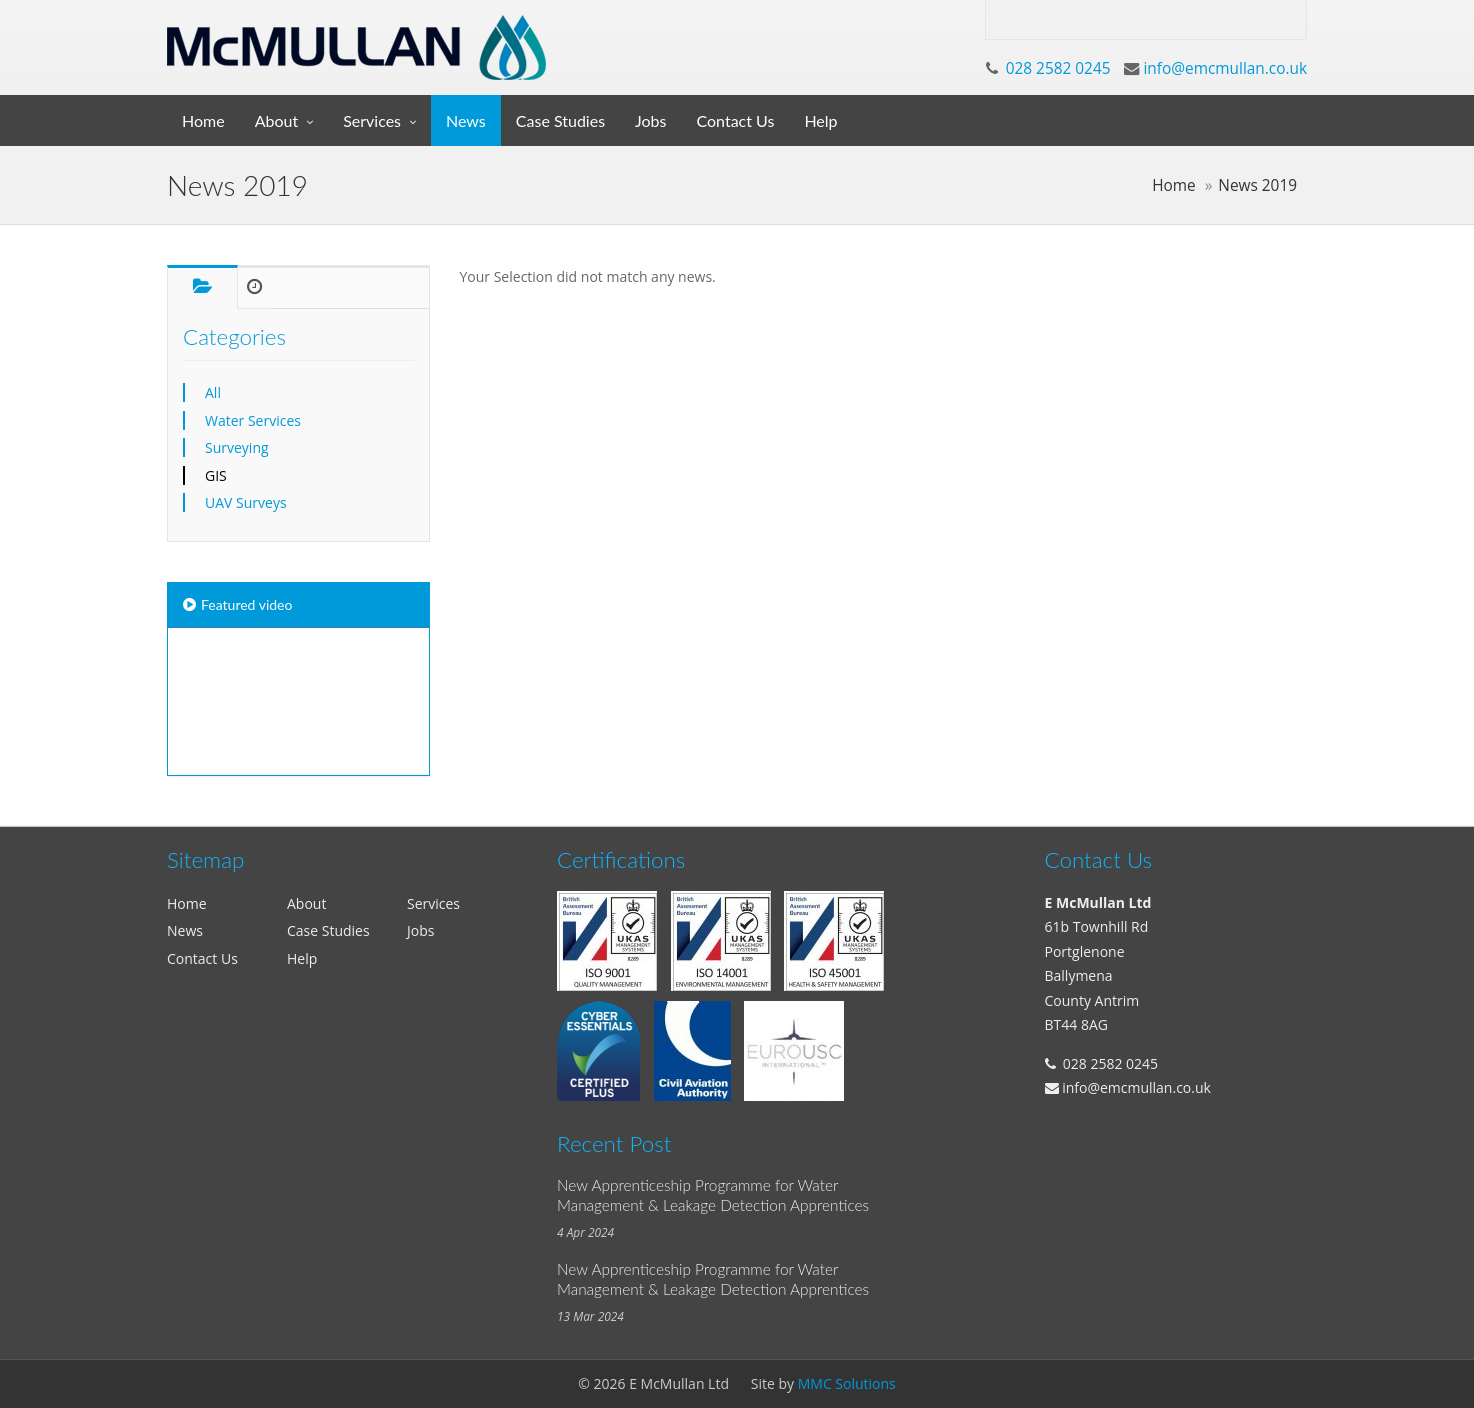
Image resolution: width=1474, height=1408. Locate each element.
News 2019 (1257, 185)
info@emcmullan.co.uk (1225, 68)
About (277, 120)
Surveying (237, 447)
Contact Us (736, 120)
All (213, 392)
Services (372, 120)
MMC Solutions (847, 1383)
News (466, 120)
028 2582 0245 (1058, 68)
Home (203, 120)
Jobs (650, 120)
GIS (216, 475)
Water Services (253, 420)
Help (820, 120)
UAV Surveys (246, 502)
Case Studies (560, 120)
